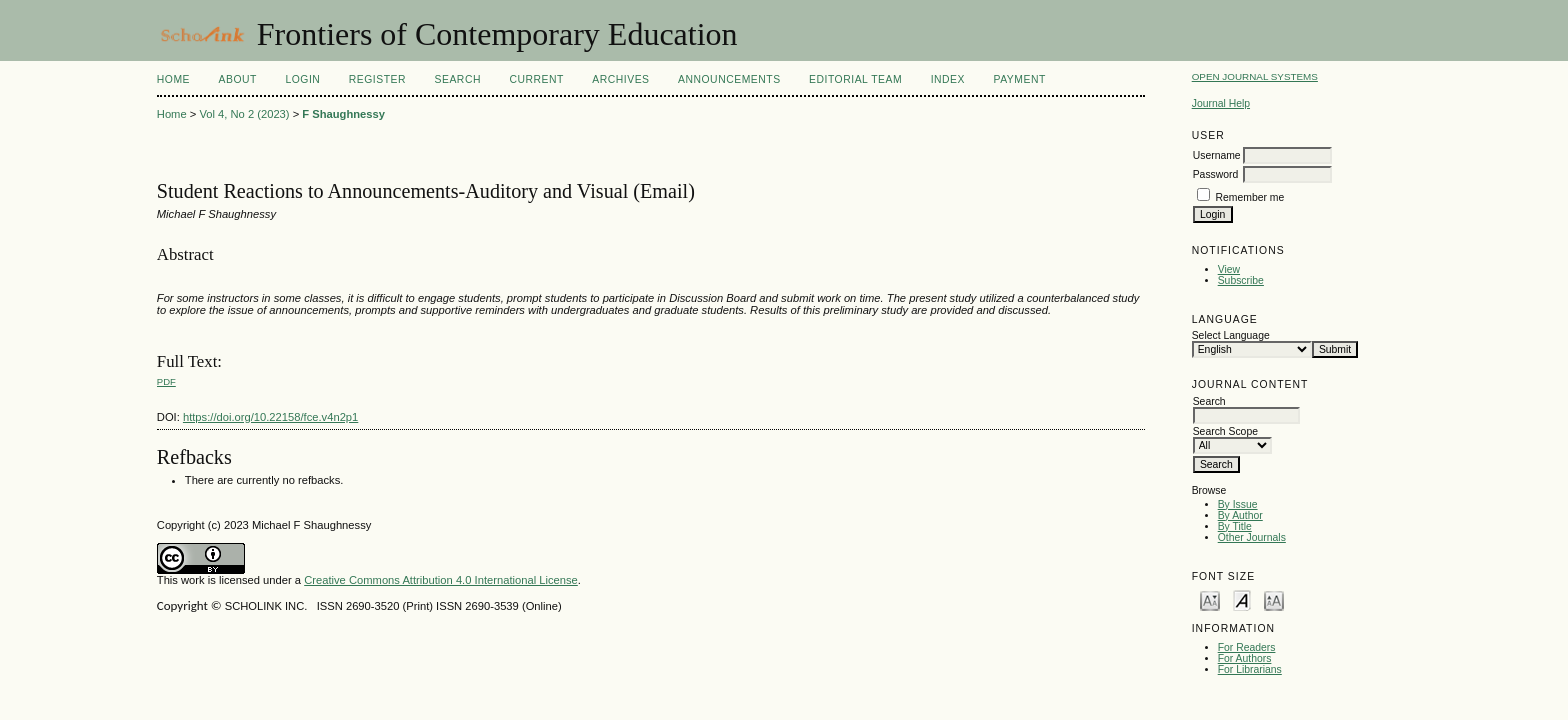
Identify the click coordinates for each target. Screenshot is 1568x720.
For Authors (1245, 658)
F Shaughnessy (343, 114)
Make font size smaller (1210, 599)
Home (173, 79)
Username (1217, 155)
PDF (166, 381)
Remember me (1250, 197)
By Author (1240, 515)
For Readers (1247, 647)
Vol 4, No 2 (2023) (244, 114)
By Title (1235, 526)
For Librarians (1250, 669)
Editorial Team (855, 79)
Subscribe (1241, 280)
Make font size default (1242, 599)
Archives (620, 79)
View (1229, 269)
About (238, 79)
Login (302, 79)
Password (1216, 174)
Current (536, 79)
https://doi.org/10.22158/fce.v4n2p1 (270, 417)
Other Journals (1252, 537)
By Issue (1238, 504)
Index (948, 79)
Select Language (1231, 335)
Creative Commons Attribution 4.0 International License (441, 580)
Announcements (729, 79)
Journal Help (1221, 103)
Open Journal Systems (1255, 76)
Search (458, 79)
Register (377, 79)
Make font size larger (1274, 599)
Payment (1019, 79)
